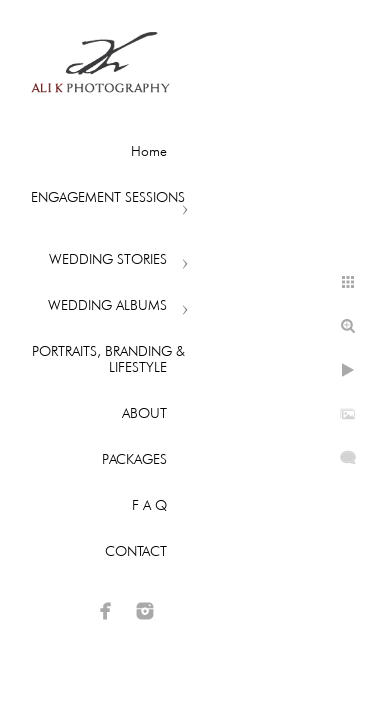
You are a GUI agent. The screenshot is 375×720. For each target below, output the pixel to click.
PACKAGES (134, 459)
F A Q (149, 505)
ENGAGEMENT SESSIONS (108, 197)
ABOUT (144, 413)
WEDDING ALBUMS (107, 305)
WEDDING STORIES (108, 259)
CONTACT (136, 551)
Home (149, 151)
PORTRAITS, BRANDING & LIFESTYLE (108, 359)
